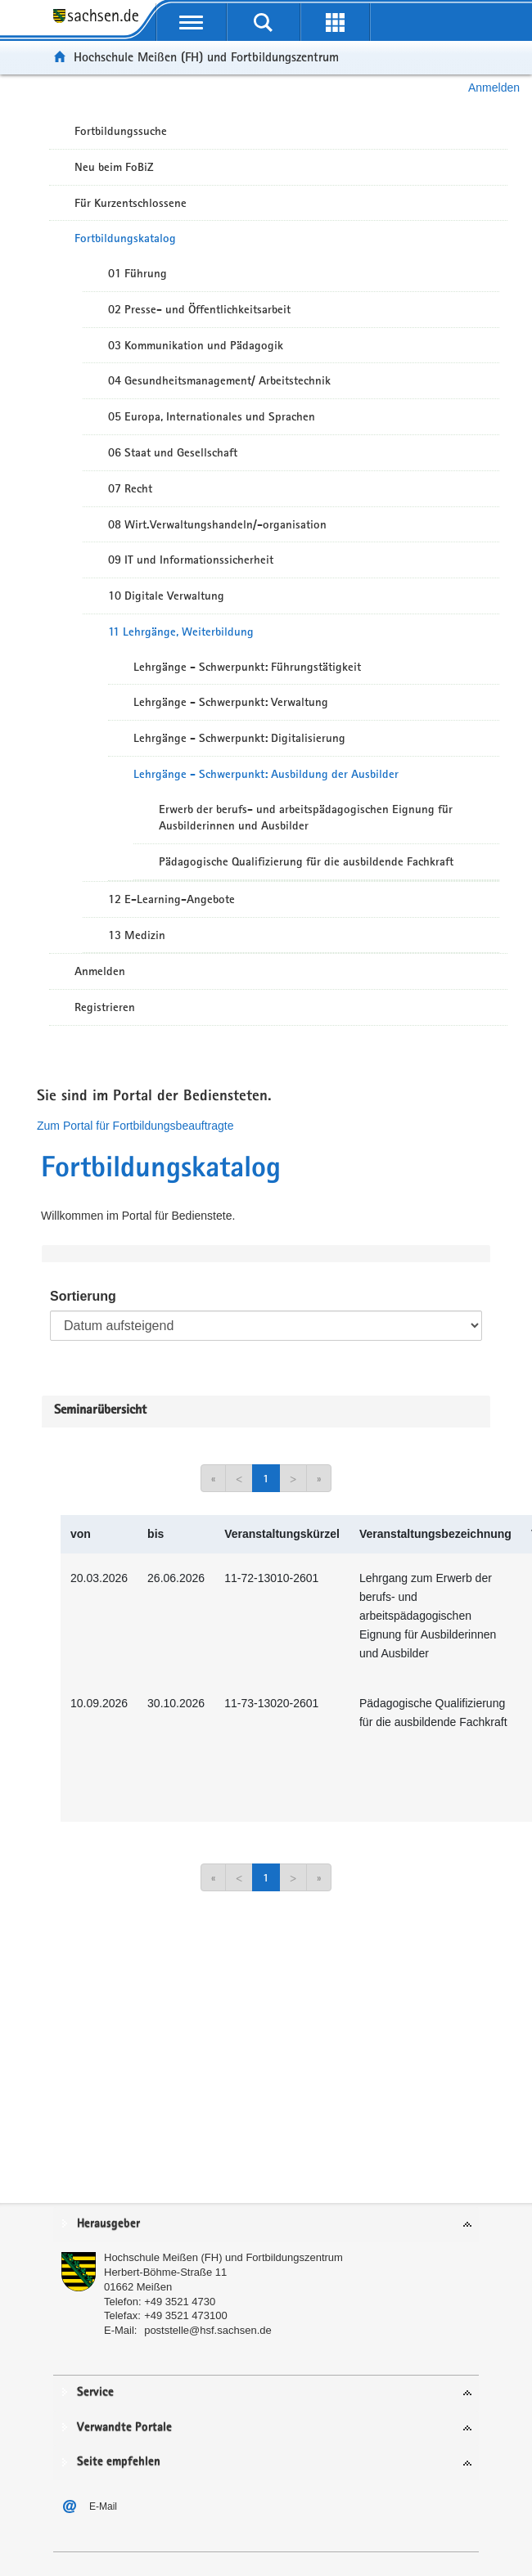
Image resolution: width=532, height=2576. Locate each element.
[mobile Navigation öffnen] (192, 22)
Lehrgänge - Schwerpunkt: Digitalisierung (239, 738)
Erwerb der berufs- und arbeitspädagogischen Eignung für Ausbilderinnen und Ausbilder (306, 818)
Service (95, 2392)
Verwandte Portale (124, 2427)
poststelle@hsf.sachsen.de (208, 2330)
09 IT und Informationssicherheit (190, 559)
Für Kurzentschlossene (130, 203)
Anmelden (494, 87)
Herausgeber (108, 2224)
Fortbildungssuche (120, 131)
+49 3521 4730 (179, 2301)
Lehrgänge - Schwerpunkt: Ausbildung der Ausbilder (266, 774)
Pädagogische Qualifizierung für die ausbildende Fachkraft (306, 861)
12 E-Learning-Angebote (171, 899)
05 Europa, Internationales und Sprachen (211, 416)
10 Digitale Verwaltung (166, 595)
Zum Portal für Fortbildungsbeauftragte (135, 1125)
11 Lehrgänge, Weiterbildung (181, 631)
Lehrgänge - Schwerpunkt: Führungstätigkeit (247, 666)
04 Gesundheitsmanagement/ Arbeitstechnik (219, 380)
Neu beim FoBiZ (114, 167)
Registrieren (104, 1007)
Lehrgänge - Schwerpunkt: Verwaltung (230, 702)
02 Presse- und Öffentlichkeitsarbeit (199, 309)
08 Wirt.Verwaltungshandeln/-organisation (217, 524)
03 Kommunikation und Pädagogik (195, 345)
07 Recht (130, 488)
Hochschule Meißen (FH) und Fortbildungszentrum (206, 57)
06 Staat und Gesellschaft (172, 452)
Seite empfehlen (118, 2462)
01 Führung (137, 273)
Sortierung (83, 1296)
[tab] (266, 2224)
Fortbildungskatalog (125, 238)
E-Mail (103, 2506)
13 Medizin (136, 935)
